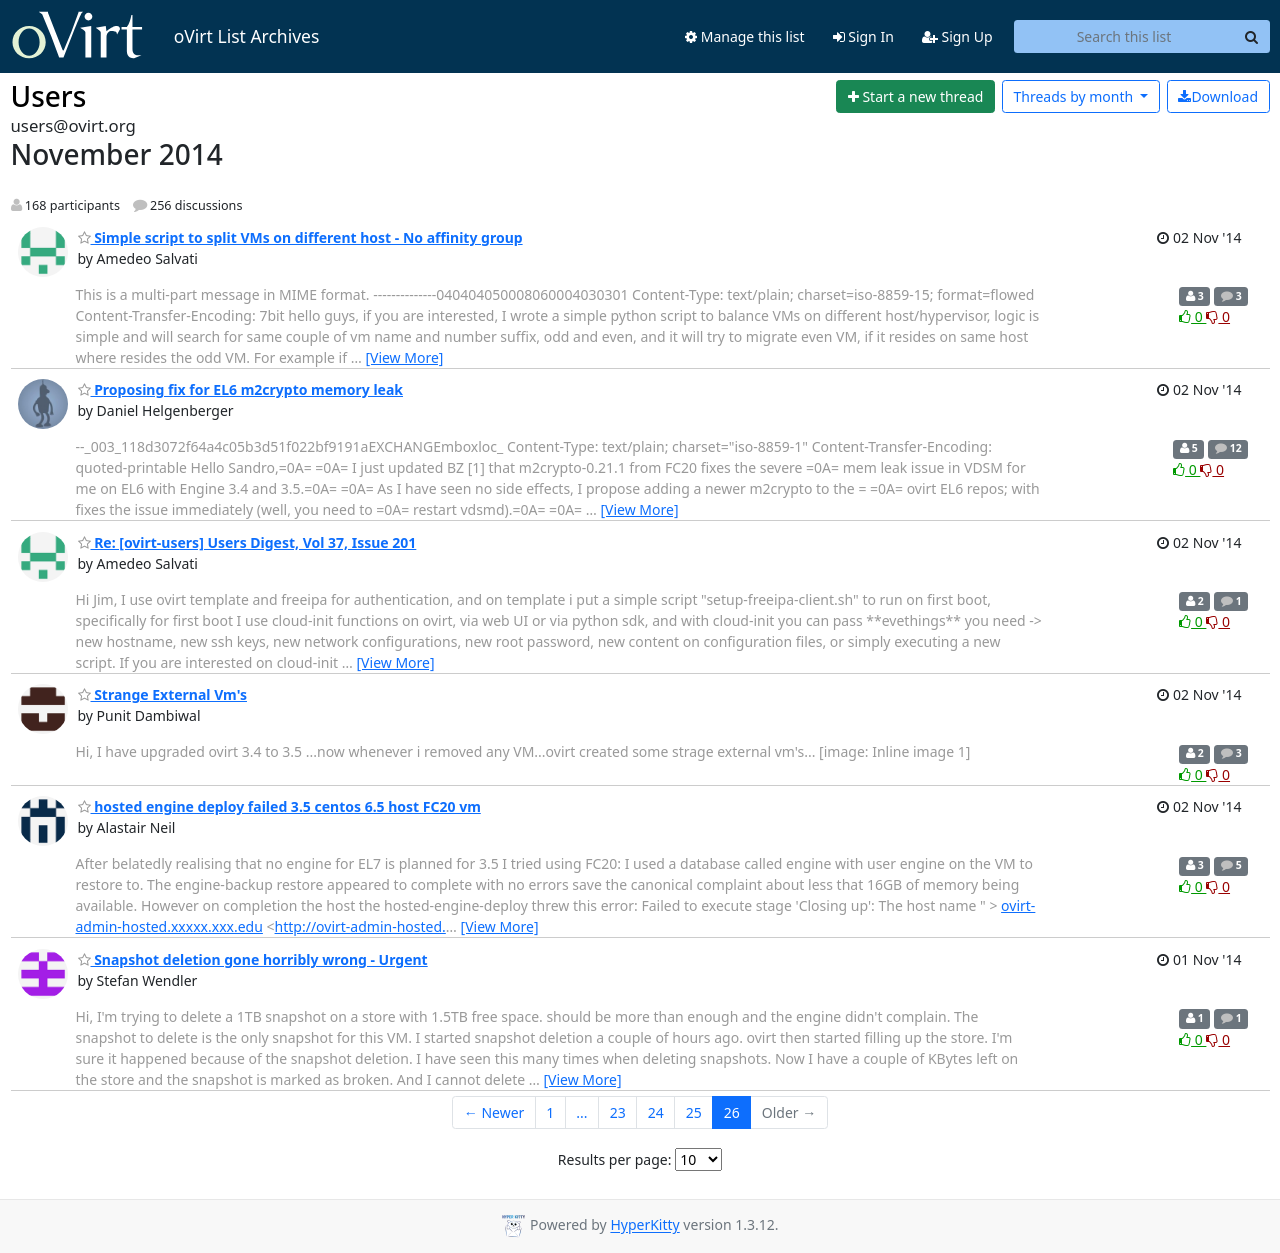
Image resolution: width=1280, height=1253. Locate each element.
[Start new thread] (915, 97)
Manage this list (745, 36)
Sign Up (957, 36)
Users (49, 96)
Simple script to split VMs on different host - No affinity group (300, 237)
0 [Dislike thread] (1218, 316)
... (581, 1112)
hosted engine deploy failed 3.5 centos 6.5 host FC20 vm (279, 806)
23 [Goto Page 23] (618, 1112)
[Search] (1252, 37)
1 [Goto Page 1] (550, 1112)
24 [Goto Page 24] (656, 1112)
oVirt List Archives (165, 36)
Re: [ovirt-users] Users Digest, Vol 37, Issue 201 (247, 542)
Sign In (863, 36)
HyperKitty (644, 1225)
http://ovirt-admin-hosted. (360, 926)
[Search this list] (1124, 37)
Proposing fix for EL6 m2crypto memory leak (241, 389)
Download (1218, 96)
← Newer (494, 1112)
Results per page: (615, 1159)
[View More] (404, 357)
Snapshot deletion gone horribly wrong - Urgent (253, 959)
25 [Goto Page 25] (694, 1112)
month (1074, 96)
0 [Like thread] (1192, 316)
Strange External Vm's (162, 694)
